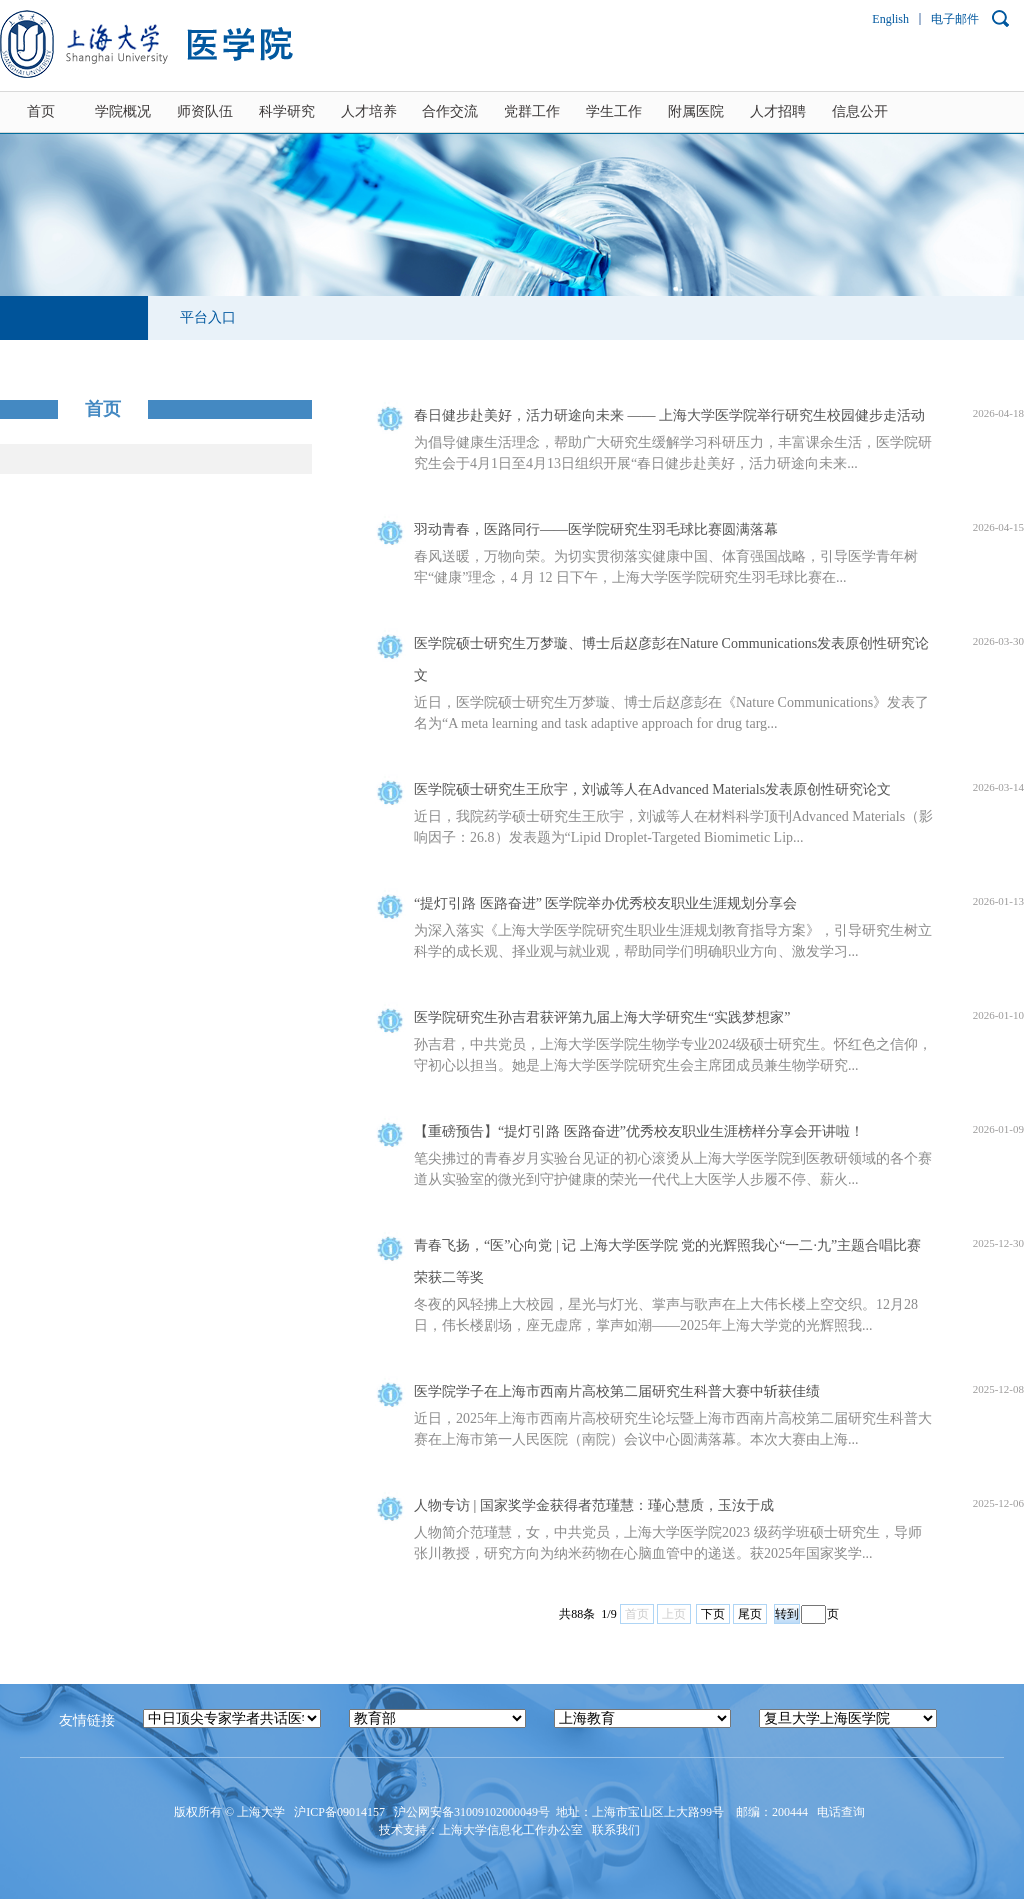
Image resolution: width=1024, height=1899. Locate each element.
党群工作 (532, 111)
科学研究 (287, 111)
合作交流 (450, 111)
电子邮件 (955, 19)
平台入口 (208, 317)
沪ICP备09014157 (341, 1812)
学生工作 (614, 111)
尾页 (750, 1614)
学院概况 (123, 111)
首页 (41, 111)
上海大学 (259, 1812)
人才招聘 (778, 111)
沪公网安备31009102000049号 (472, 1812)
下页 (713, 1614)
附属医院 (696, 111)
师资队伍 (205, 111)
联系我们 (617, 1830)
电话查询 (842, 1812)
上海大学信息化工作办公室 (515, 1830)
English (890, 19)
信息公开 (860, 111)
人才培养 (369, 111)
